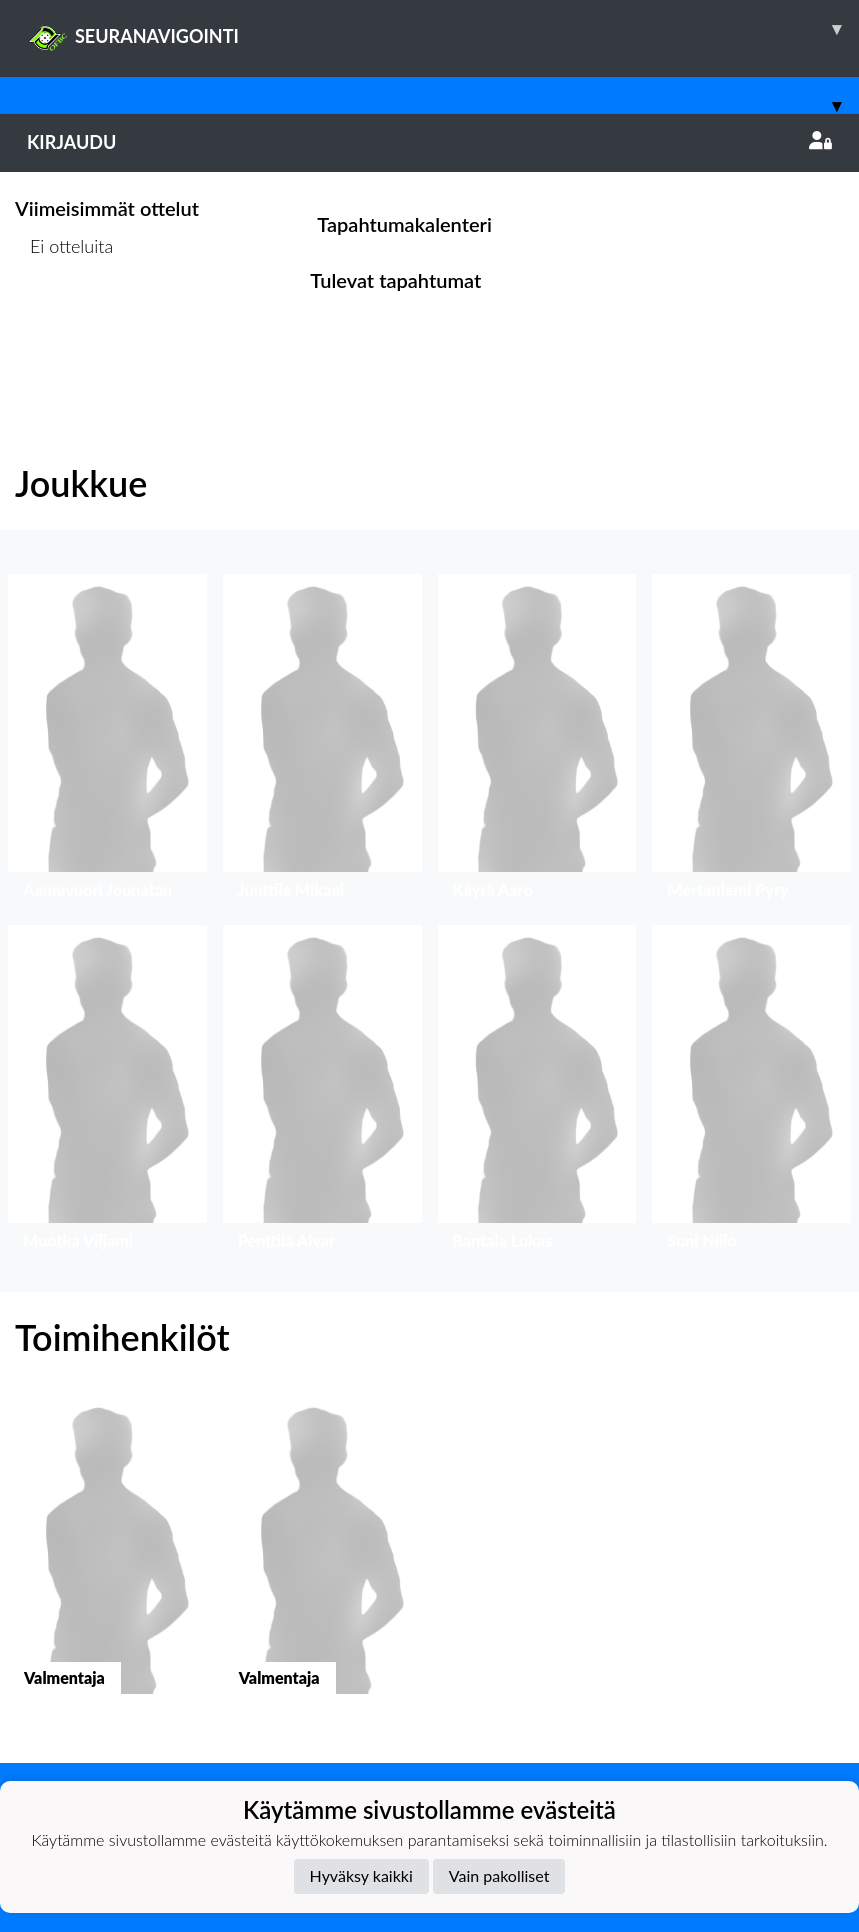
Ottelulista (64, 322)
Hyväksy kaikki (361, 1875)
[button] (107, 741)
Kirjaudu (429, 142)
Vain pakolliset (499, 1875)
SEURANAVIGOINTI (443, 29)
